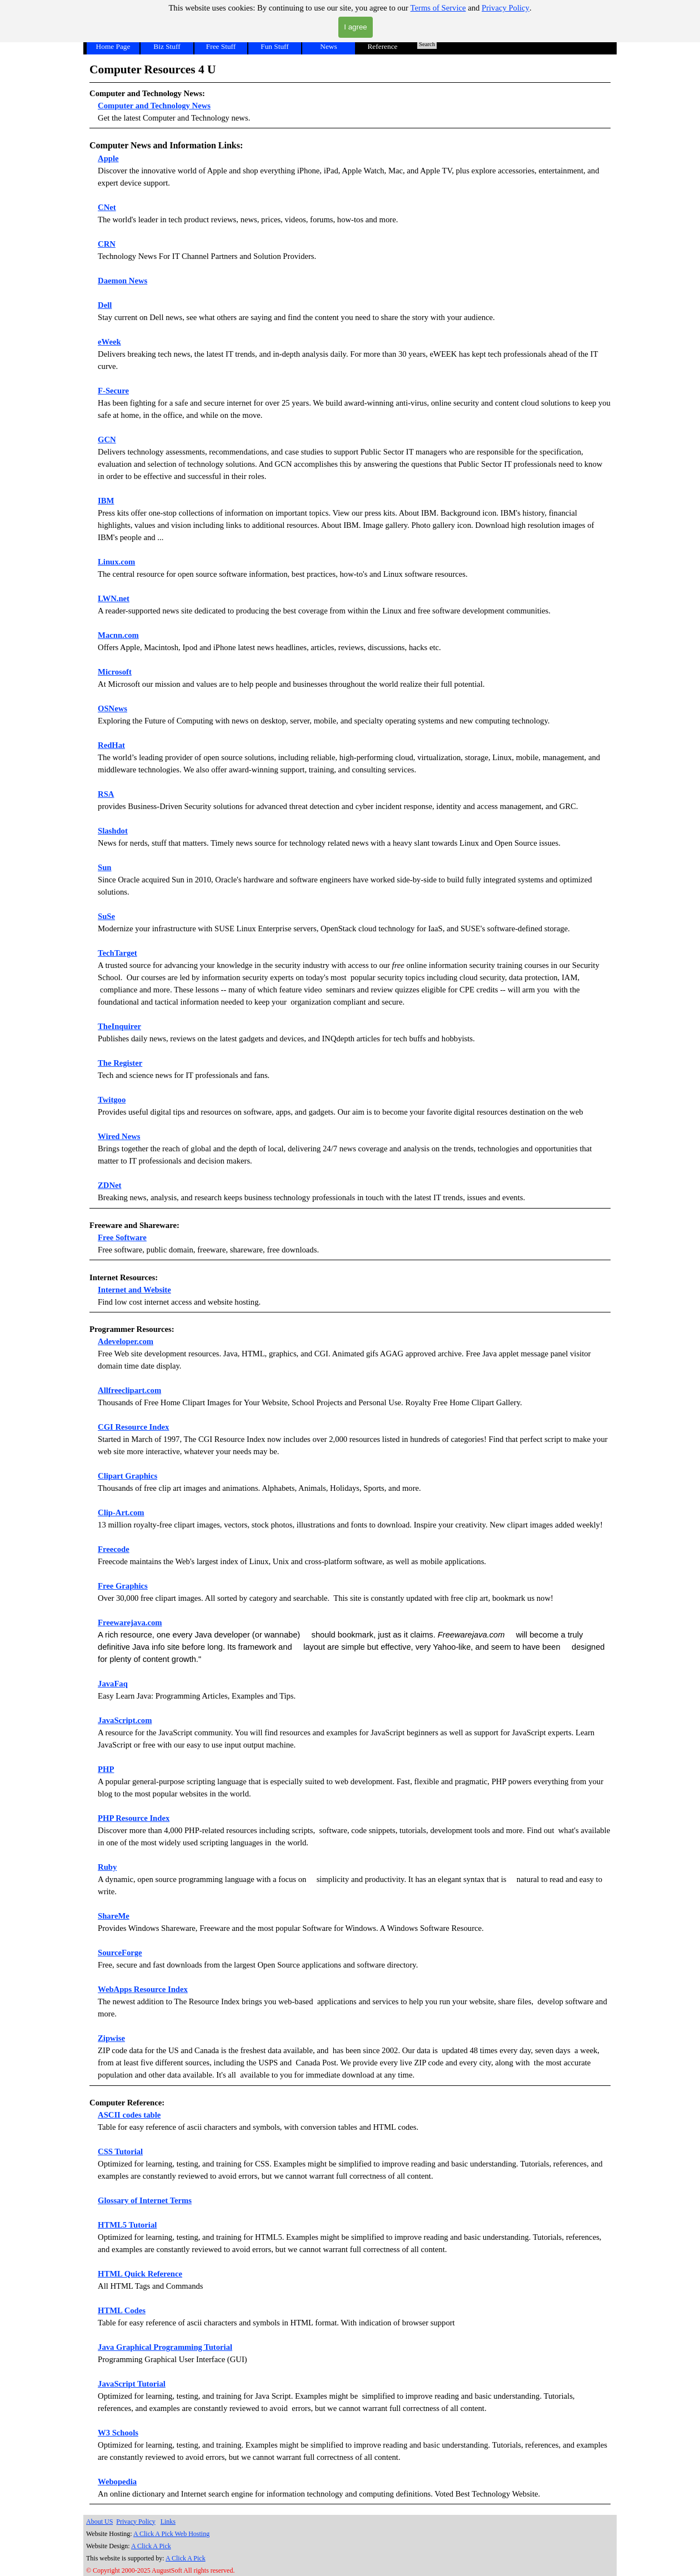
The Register (120, 1063)
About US (99, 2521)
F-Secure (113, 390)
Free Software (122, 1237)
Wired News (119, 1136)
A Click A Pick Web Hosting (171, 2534)
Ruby (107, 1867)
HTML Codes (122, 2310)
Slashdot (113, 830)
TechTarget (117, 952)
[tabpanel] (350, 94)
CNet (107, 207)
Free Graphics (123, 1585)
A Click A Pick (151, 2546)
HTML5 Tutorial (127, 2224)
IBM (106, 500)
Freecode (113, 1549)
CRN (107, 243)
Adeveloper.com (125, 1341)
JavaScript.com (125, 1720)
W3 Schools (118, 2432)
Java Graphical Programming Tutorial (165, 2347)
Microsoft (115, 671)
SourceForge (120, 1952)
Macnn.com (118, 635)
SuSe (106, 916)
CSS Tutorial (120, 2151)
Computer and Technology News (154, 105)
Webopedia (117, 2481)
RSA (106, 794)
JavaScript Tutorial (132, 2383)
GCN (107, 439)
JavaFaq (113, 1683)
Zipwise (111, 2038)
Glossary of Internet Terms (145, 2200)
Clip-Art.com (121, 1512)
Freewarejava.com (130, 1622)
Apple (108, 158)
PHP (106, 1769)
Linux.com (116, 561)
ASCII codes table (129, 2114)
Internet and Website (134, 1289)
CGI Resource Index (133, 1426)
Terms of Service (438, 7)
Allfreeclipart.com (129, 1390)
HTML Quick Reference (140, 2273)
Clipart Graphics (127, 1475)
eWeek (109, 341)
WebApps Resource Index (143, 1989)
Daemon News (122, 280)
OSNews (112, 708)
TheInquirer (119, 1026)
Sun (104, 867)
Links (168, 2521)
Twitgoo (112, 1099)
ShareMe (113, 1915)
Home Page (113, 46)
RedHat (111, 745)
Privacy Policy (505, 7)
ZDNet (109, 1185)
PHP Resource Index (133, 1818)
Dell (105, 305)
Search (427, 44)
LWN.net (113, 598)
